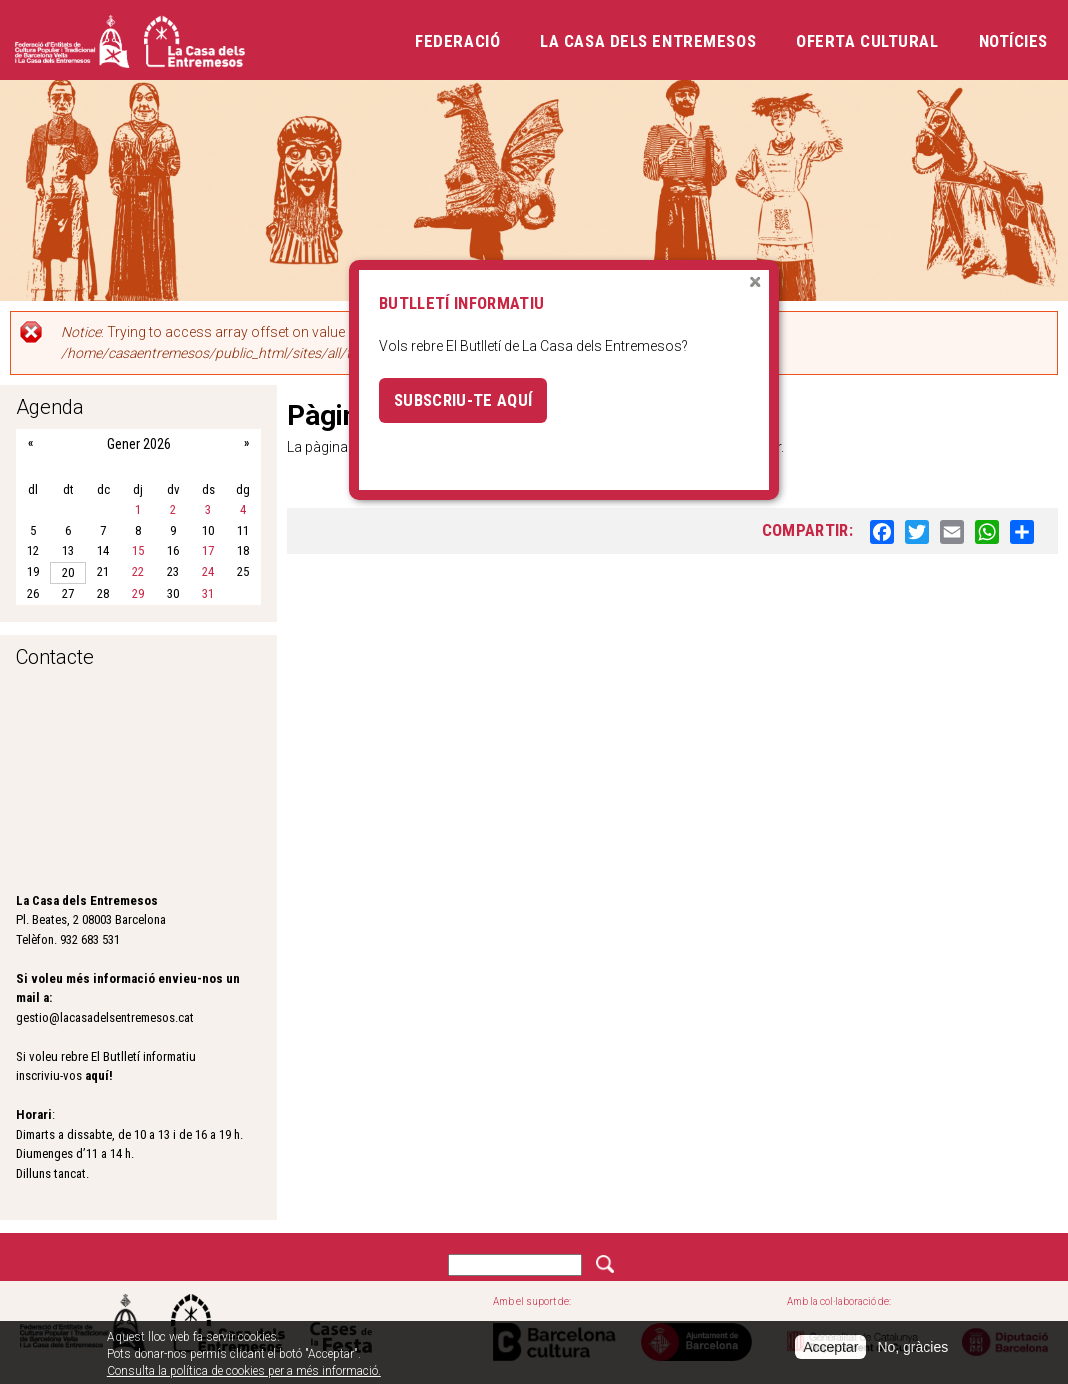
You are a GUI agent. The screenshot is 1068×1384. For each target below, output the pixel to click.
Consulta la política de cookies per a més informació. (244, 1371)
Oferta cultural (867, 41)
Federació (457, 41)
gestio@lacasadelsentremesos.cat (105, 1017)
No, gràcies (912, 1347)
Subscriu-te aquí (463, 400)
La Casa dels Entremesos (648, 41)
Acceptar (830, 1347)
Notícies (1013, 41)
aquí (97, 1075)
